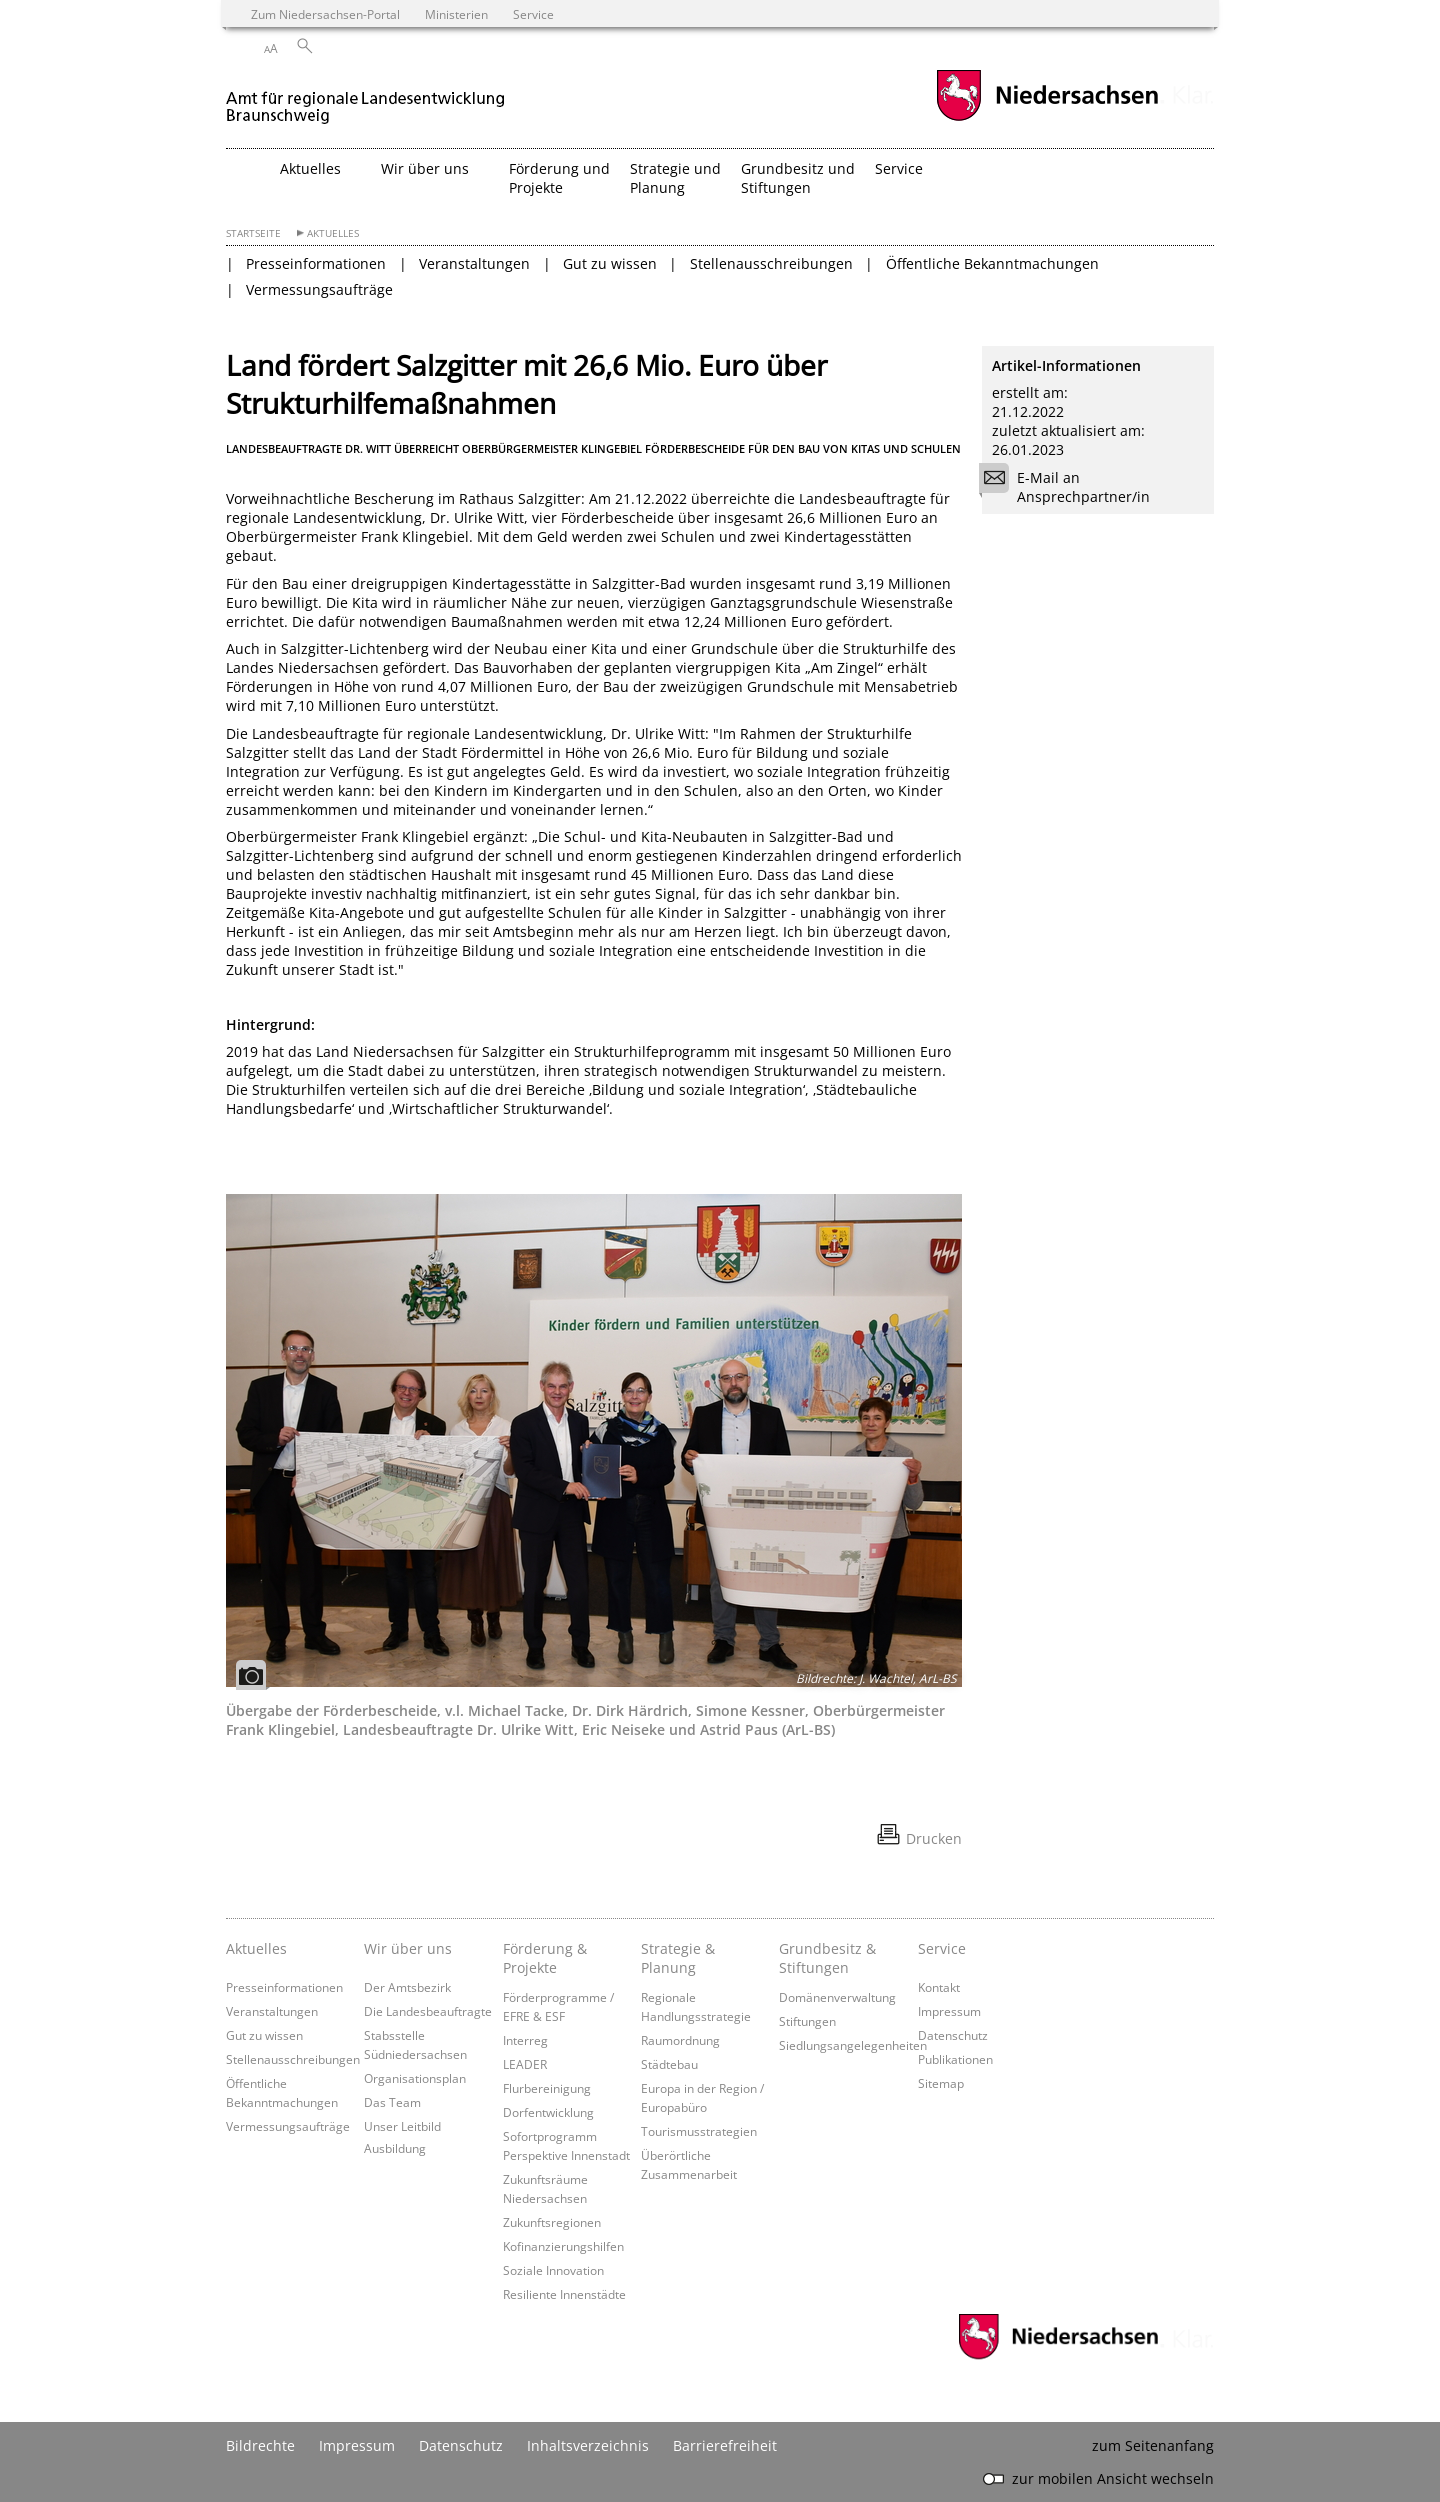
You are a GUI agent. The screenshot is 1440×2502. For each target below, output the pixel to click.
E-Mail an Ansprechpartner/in (1071, 487)
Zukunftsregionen (552, 2222)
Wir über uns (408, 1948)
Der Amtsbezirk (407, 1987)
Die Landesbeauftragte (428, 2011)
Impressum (949, 2011)
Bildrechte (260, 2445)
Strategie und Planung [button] (675, 178)
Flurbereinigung (547, 2088)
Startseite (253, 233)
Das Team (392, 2102)
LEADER (525, 2064)
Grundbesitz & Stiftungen (827, 1958)
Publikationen (955, 2059)
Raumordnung (680, 2040)
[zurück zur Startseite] (366, 98)
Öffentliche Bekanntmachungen (992, 263)
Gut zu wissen (610, 263)
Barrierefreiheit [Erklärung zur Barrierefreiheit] (725, 2445)
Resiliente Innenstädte (564, 2294)
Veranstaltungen (474, 263)
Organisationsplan (415, 2078)
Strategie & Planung (678, 1958)
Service (942, 1948)
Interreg (525, 2040)
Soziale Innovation (553, 2270)
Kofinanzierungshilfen (563, 2246)
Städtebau (669, 2064)
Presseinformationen (316, 263)
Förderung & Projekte (545, 1958)
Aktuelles (333, 233)
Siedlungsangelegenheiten (853, 2045)
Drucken (934, 1838)
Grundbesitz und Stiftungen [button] (798, 178)
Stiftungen (807, 2021)
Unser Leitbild (402, 2126)
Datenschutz (953, 2035)
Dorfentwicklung (548, 2112)
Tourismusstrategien (699, 2131)
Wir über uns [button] (425, 168)
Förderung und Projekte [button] (559, 178)
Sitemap (941, 2083)
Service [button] (899, 168)
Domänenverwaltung (837, 1997)
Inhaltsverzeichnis (588, 2445)
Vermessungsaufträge (319, 289)
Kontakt (939, 1987)
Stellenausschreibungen (771, 263)
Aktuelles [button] (310, 168)
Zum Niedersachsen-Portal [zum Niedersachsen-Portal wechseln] (325, 14)
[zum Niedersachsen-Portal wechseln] (1047, 118)
